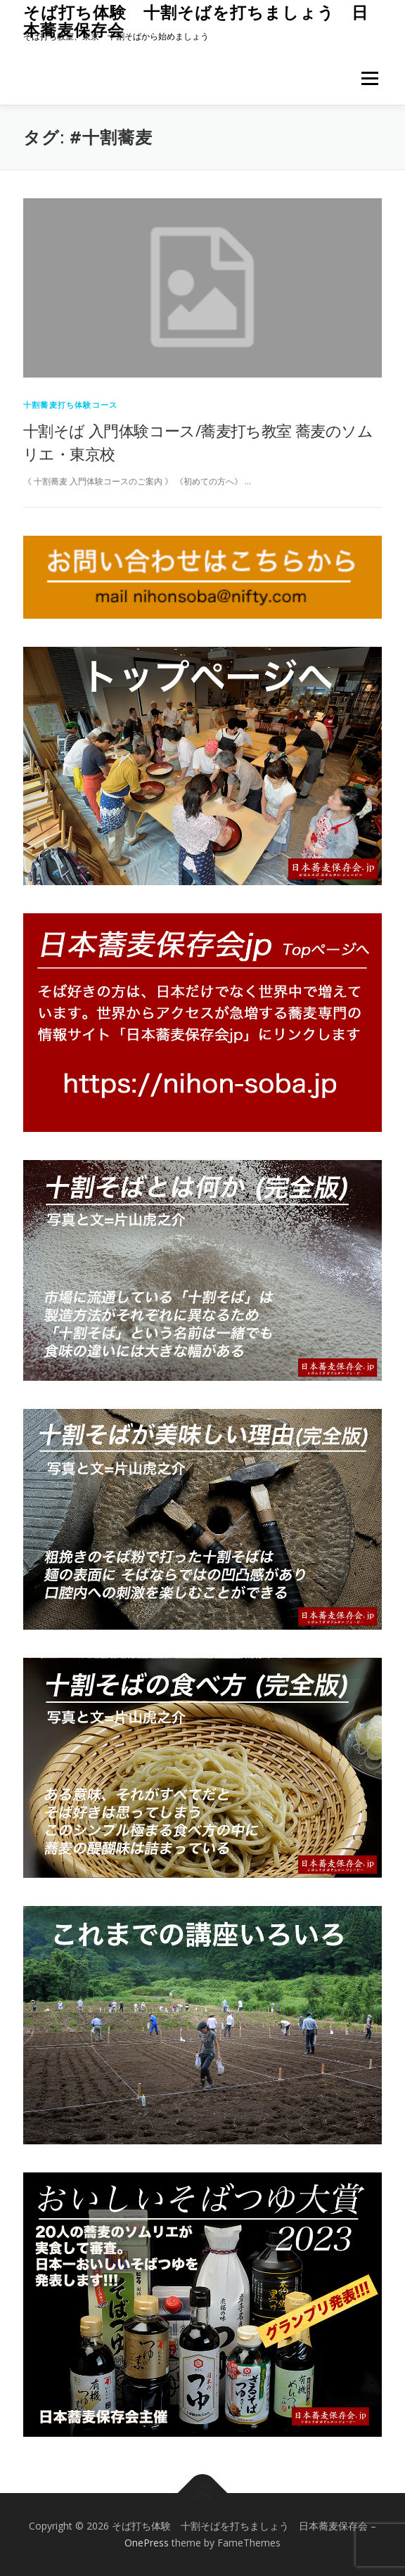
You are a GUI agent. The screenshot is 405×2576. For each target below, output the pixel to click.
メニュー (369, 78)
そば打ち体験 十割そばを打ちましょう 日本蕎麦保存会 (195, 20)
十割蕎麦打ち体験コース (70, 404)
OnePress (146, 2542)
